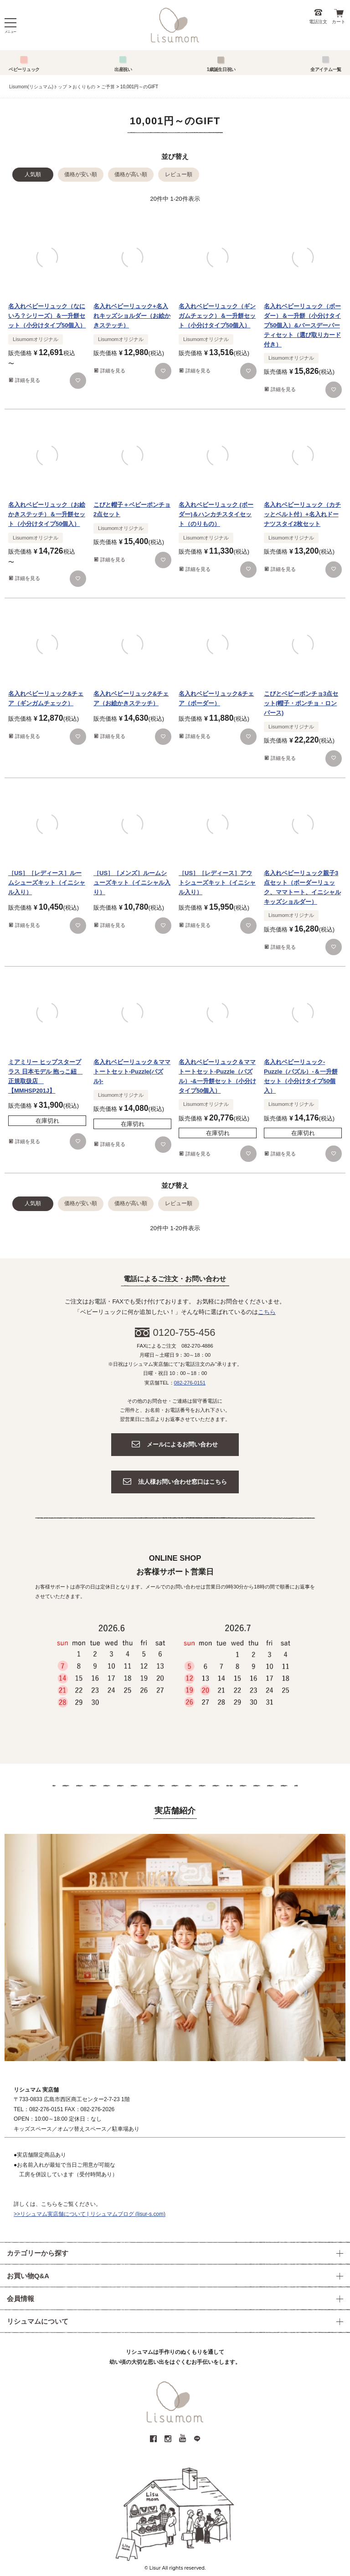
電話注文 (318, 21)
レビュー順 (178, 174)
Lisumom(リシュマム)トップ (38, 86)
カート (338, 21)
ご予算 (108, 86)
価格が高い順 (130, 174)
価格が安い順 (80, 174)
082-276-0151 (190, 1382)
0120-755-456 (184, 1332)
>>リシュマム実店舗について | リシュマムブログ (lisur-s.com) (89, 2214)
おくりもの (83, 86)
